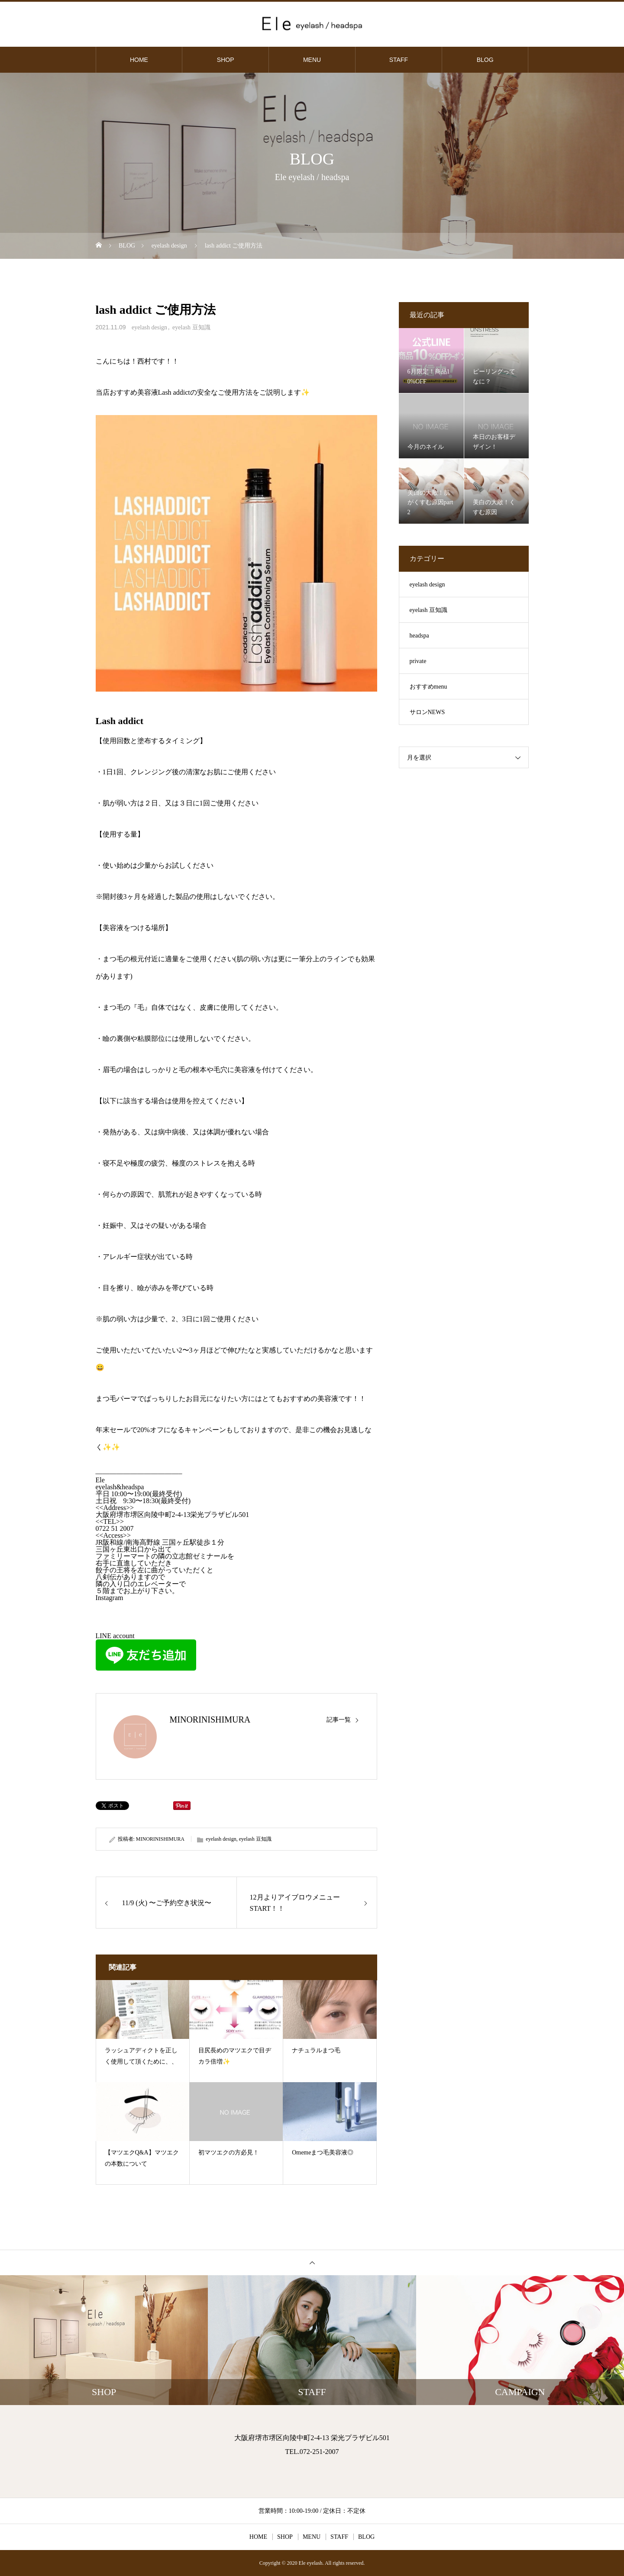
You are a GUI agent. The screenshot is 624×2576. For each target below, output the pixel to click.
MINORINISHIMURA (210, 1719)
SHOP (225, 59)
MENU (312, 59)
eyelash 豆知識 (191, 327)
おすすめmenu (428, 686)
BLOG (485, 59)
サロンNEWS (427, 712)
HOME (139, 59)
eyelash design (149, 327)
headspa (419, 635)
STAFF (398, 59)
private (418, 661)
